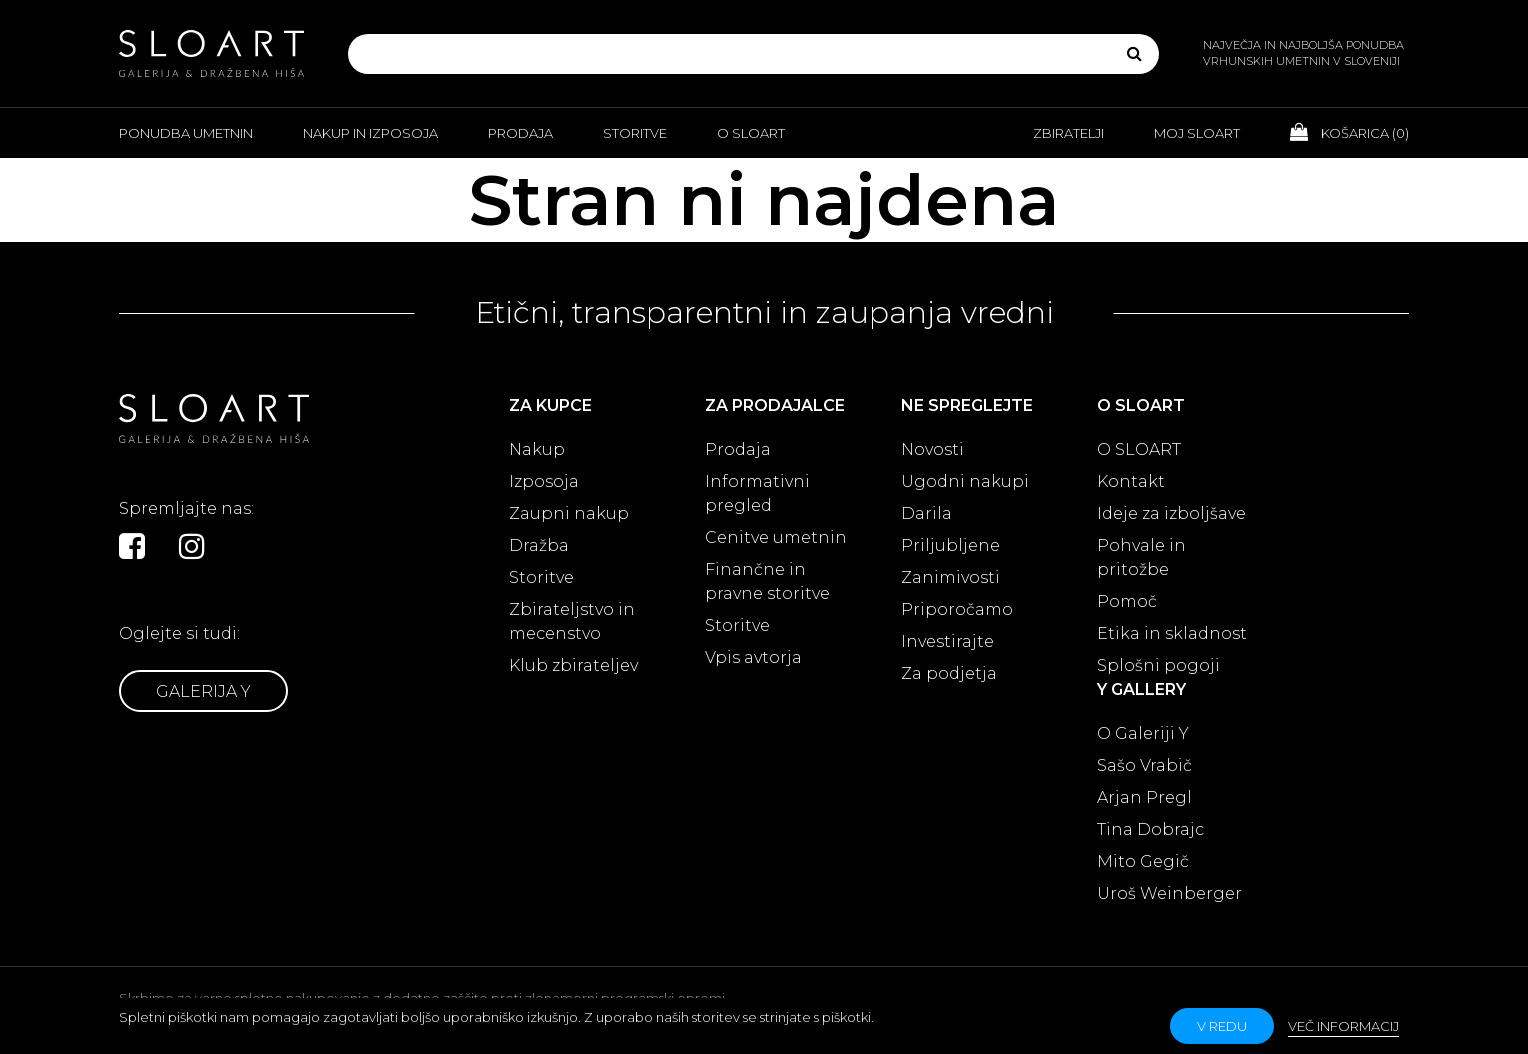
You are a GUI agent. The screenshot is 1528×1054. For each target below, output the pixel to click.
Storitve (635, 133)
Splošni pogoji (1158, 665)
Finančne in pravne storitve (767, 581)
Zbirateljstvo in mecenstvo (572, 621)
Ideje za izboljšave (1171, 513)
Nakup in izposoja (370, 133)
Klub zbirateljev (573, 665)
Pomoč (1127, 601)
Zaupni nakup (569, 513)
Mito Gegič (1143, 861)
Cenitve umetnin (776, 537)
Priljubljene (950, 545)
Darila (926, 513)
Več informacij (1343, 1026)
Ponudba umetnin (186, 133)
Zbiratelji (1068, 133)
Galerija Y (203, 691)
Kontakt (1131, 481)
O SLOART (1139, 449)
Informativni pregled (757, 493)
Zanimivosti (950, 577)
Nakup (537, 449)
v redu (1222, 1026)
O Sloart (751, 133)
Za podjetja (949, 673)
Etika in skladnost (1172, 633)
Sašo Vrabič (1144, 765)
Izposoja (544, 481)
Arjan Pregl (1144, 797)
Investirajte (947, 641)
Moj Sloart (1197, 133)
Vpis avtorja (753, 657)
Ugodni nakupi (965, 481)
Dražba (539, 545)
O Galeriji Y (1143, 733)
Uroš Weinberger (1169, 893)
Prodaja (520, 133)
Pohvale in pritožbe (1141, 557)
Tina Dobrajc (1150, 829)
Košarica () (1349, 132)
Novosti (932, 449)
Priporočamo (957, 609)
